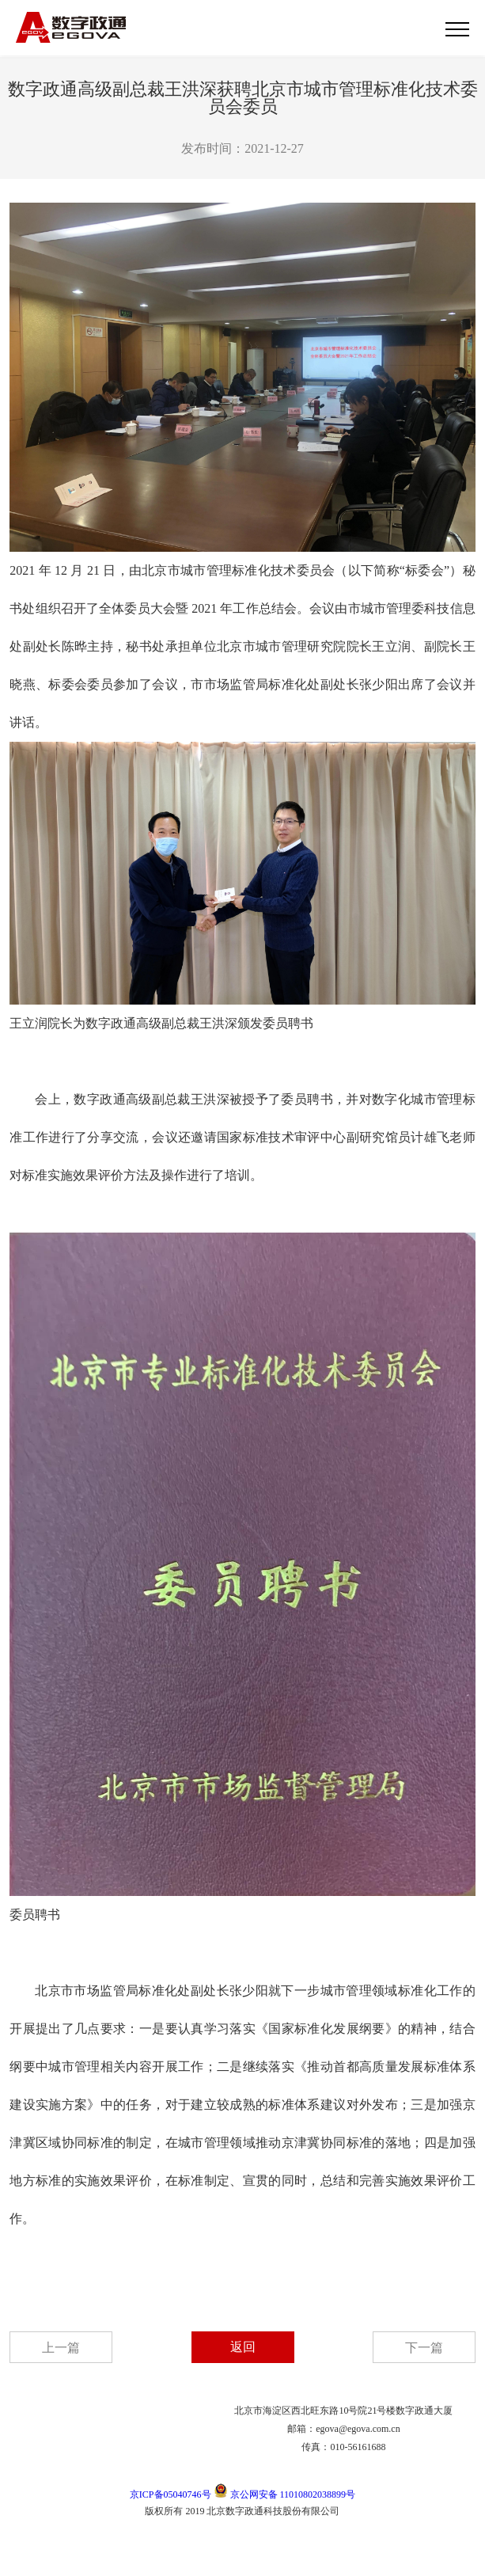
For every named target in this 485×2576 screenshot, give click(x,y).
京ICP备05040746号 (170, 2494)
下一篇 (424, 2347)
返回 (243, 2347)
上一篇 (61, 2347)
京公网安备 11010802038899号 (285, 2494)
